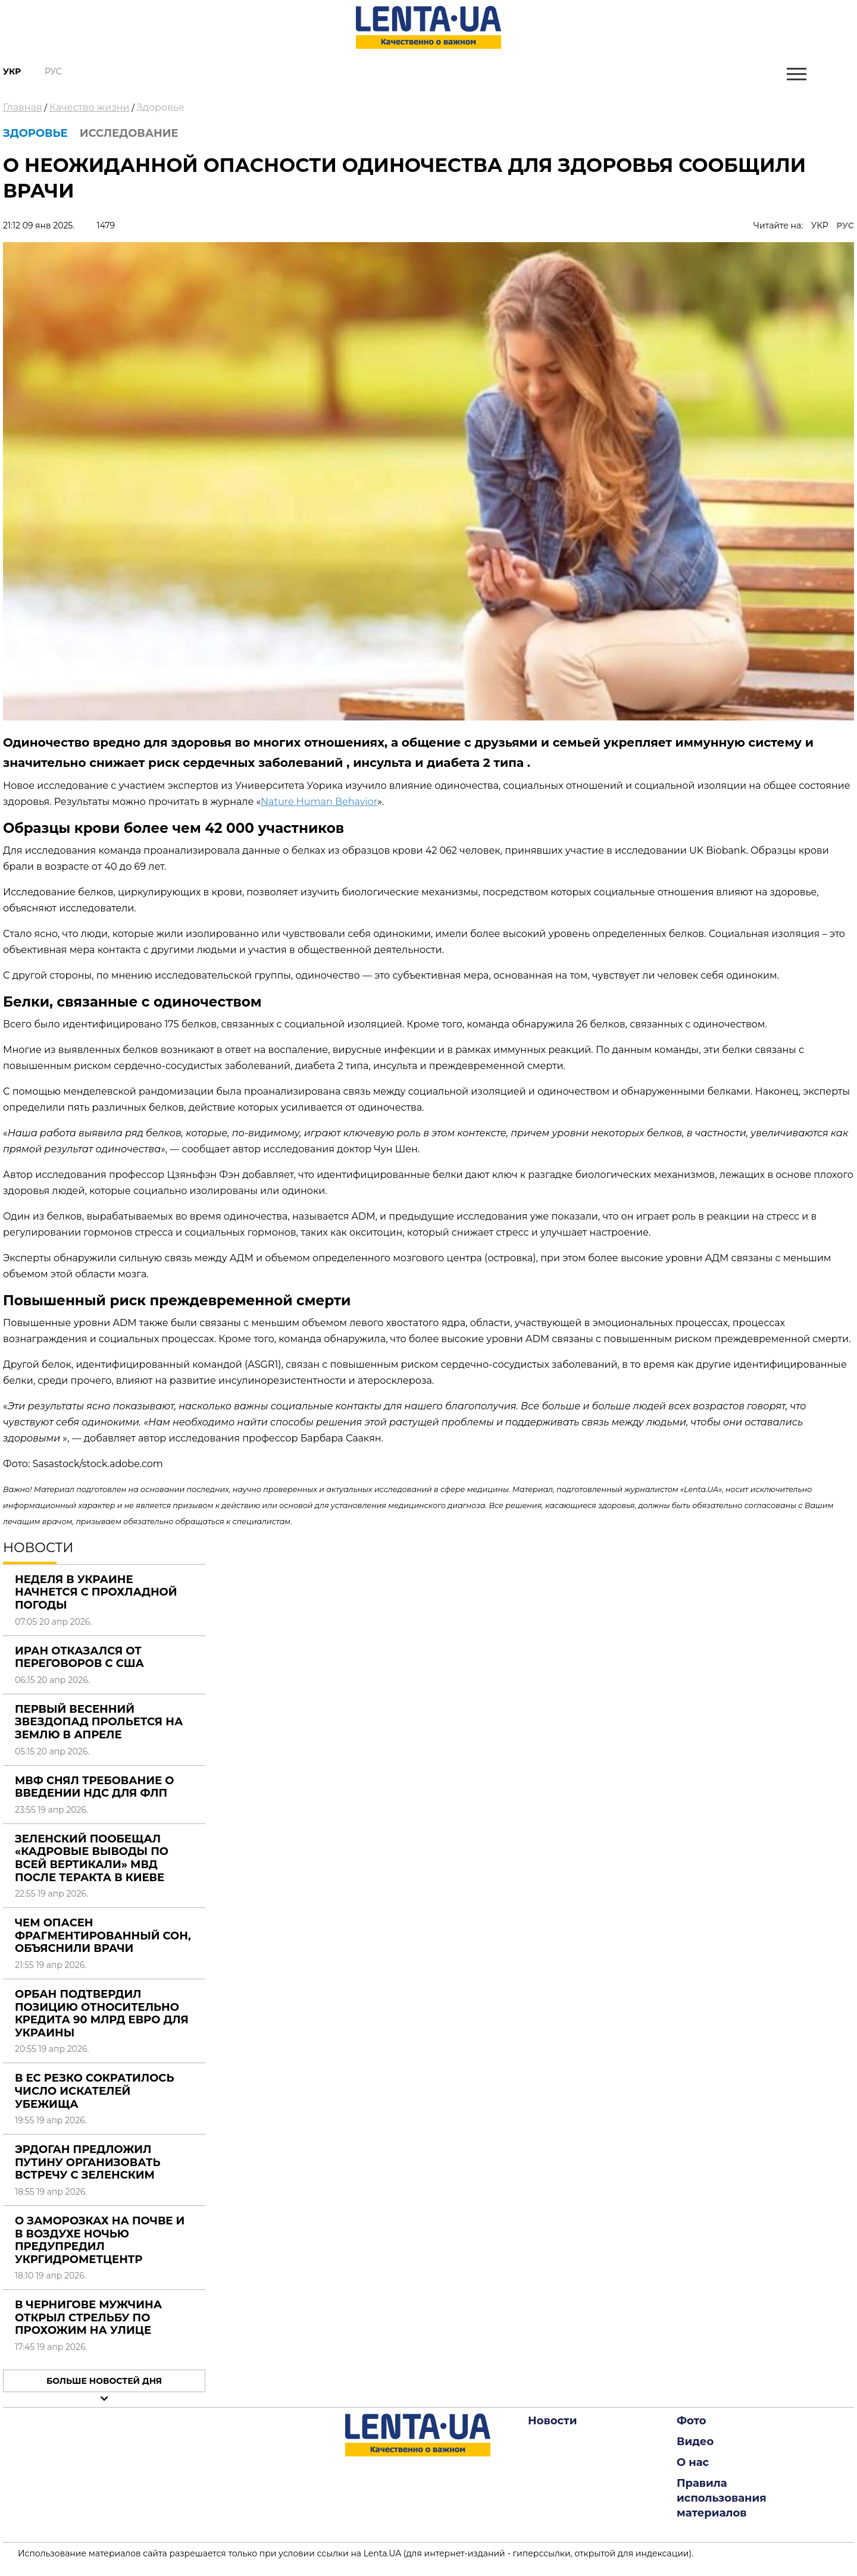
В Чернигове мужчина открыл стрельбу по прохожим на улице (88, 2317)
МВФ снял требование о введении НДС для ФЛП (94, 1787)
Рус (53, 71)
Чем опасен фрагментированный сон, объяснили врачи (103, 1935)
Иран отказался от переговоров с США (79, 1657)
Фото (691, 2420)
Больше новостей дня (104, 2381)
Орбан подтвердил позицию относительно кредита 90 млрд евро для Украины (102, 2013)
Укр (12, 71)
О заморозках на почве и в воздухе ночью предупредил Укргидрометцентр (99, 2240)
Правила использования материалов (722, 2498)
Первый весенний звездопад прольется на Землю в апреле (99, 1722)
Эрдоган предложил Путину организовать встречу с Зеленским (87, 2162)
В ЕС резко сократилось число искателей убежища (94, 2091)
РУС (845, 225)
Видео (695, 2441)
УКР (819, 225)
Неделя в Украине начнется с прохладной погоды (96, 1592)
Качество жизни (89, 107)
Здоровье (160, 107)
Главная (22, 107)
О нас (693, 2462)
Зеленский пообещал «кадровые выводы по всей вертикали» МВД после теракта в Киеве (91, 1858)
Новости (552, 2420)
